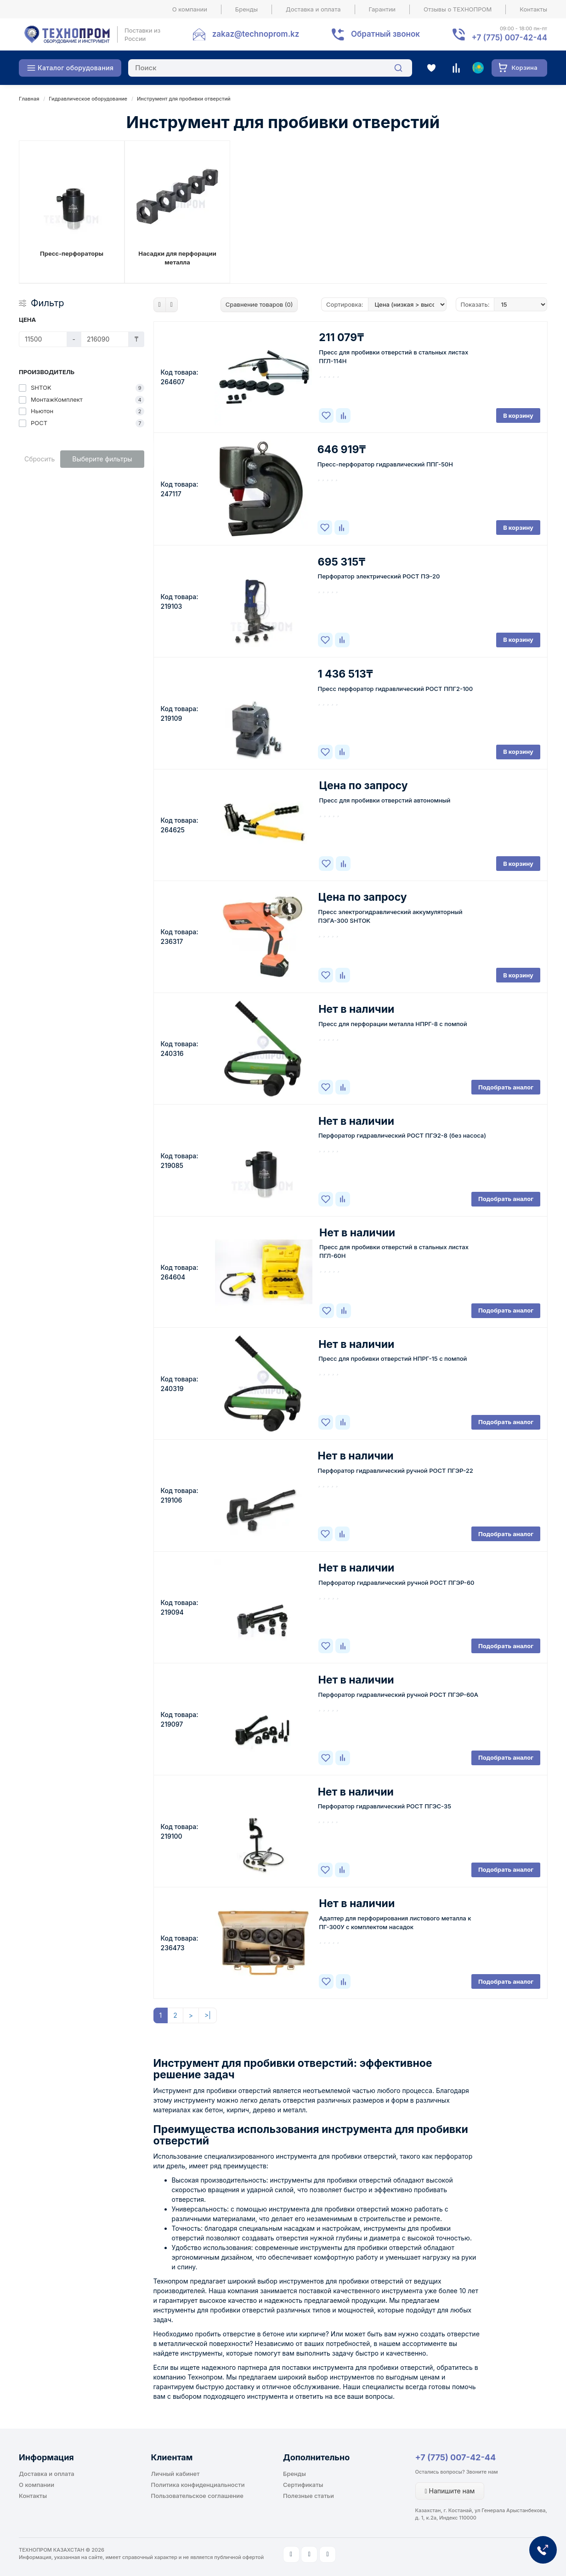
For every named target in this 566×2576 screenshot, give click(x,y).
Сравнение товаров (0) (259, 304)
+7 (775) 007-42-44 (455, 2457)
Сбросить (39, 459)
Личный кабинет (175, 2473)
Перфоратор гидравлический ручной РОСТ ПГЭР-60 (396, 1582)
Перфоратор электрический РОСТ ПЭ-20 (379, 576)
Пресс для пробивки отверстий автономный (384, 800)
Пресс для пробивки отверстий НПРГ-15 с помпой (392, 1358)
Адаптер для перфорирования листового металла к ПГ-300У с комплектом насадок (395, 1922)
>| (207, 2015)
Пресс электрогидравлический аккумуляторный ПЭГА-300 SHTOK (390, 916)
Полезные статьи (308, 2495)
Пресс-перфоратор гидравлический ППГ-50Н (385, 464)
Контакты (533, 9)
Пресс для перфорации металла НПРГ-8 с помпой (392, 1023)
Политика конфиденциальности (198, 2484)
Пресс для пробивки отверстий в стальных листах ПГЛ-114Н (393, 356)
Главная (29, 98)
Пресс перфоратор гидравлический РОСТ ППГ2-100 (395, 688)
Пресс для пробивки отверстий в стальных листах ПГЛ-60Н (394, 1251)
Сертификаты (303, 2484)
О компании (189, 9)
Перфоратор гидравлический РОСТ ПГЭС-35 (384, 1806)
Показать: (475, 304)
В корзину (518, 415)
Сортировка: (344, 304)
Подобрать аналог (505, 1087)
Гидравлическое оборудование (88, 98)
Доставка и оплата (313, 9)
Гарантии (382, 9)
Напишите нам (450, 2491)
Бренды (246, 9)
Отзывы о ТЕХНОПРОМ (458, 9)
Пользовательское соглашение (197, 2495)
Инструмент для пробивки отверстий (184, 98)
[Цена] (43, 339)
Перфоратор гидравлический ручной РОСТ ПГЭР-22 (395, 1470)
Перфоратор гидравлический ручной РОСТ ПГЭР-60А (398, 1694)
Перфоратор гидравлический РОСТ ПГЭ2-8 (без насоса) (402, 1135)
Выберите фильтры (102, 459)
